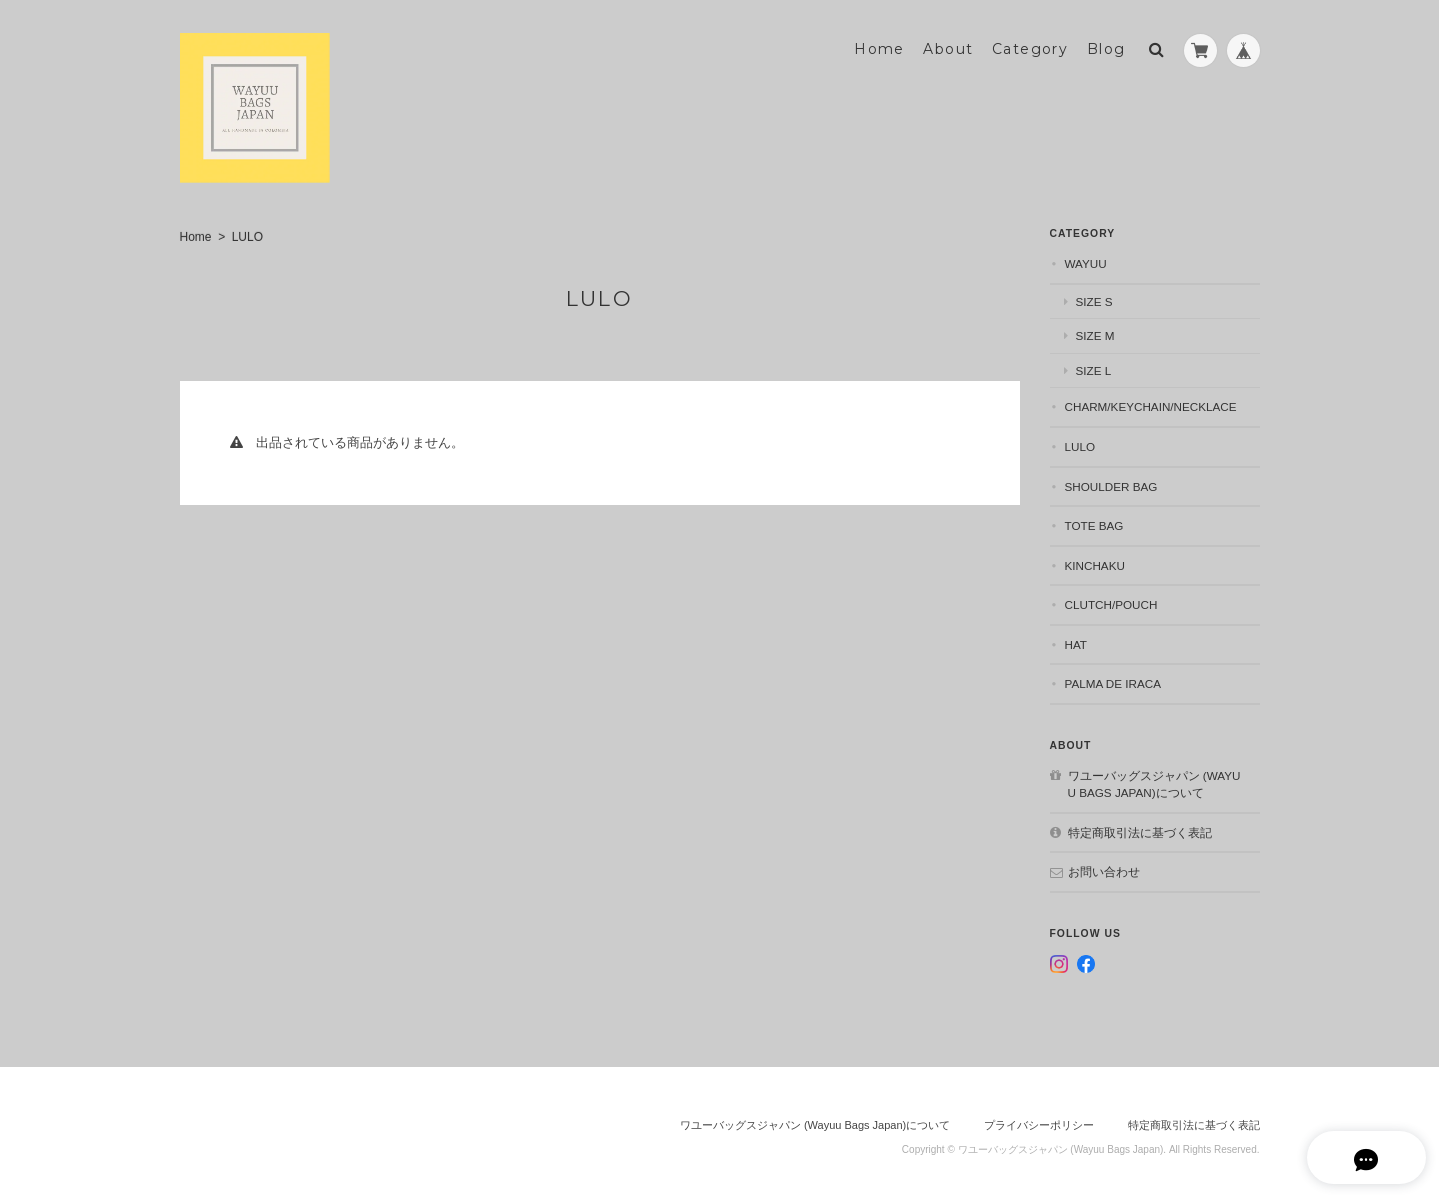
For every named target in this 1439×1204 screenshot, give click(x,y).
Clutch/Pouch (1111, 601)
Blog (1106, 47)
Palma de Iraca (1113, 681)
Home (879, 47)
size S (1094, 298)
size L (1094, 367)
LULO (1080, 443)
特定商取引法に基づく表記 (1140, 829)
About (948, 47)
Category (1030, 47)
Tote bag (1094, 522)
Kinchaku (1095, 562)
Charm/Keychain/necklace (1151, 404)
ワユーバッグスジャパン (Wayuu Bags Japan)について (1154, 781)
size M (1095, 333)
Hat (1076, 641)
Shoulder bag (1111, 483)
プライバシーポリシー (1039, 1122)
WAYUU (1086, 261)
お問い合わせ (1104, 869)
